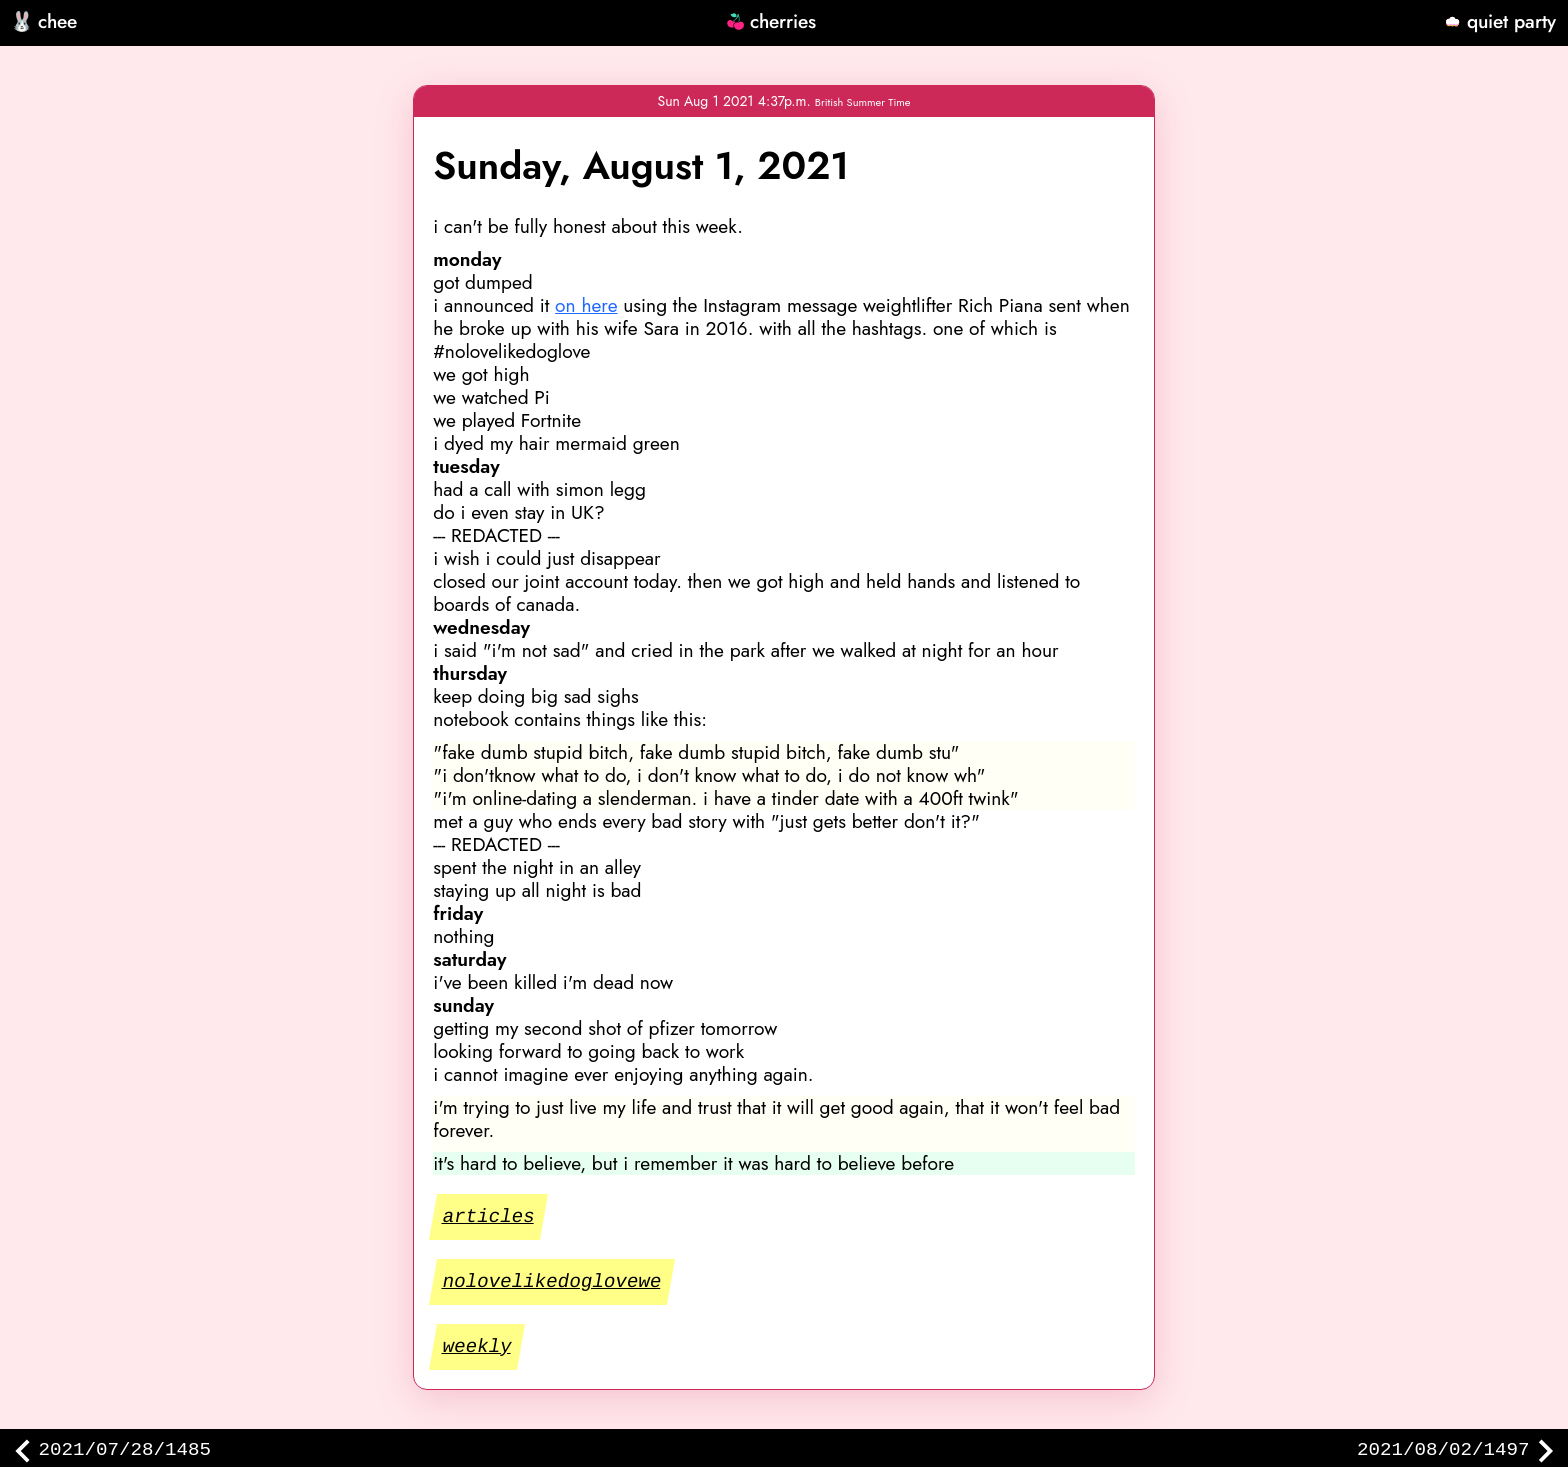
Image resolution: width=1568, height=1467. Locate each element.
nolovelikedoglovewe (553, 1281)
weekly (478, 1346)
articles (489, 1215)
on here (586, 305)
